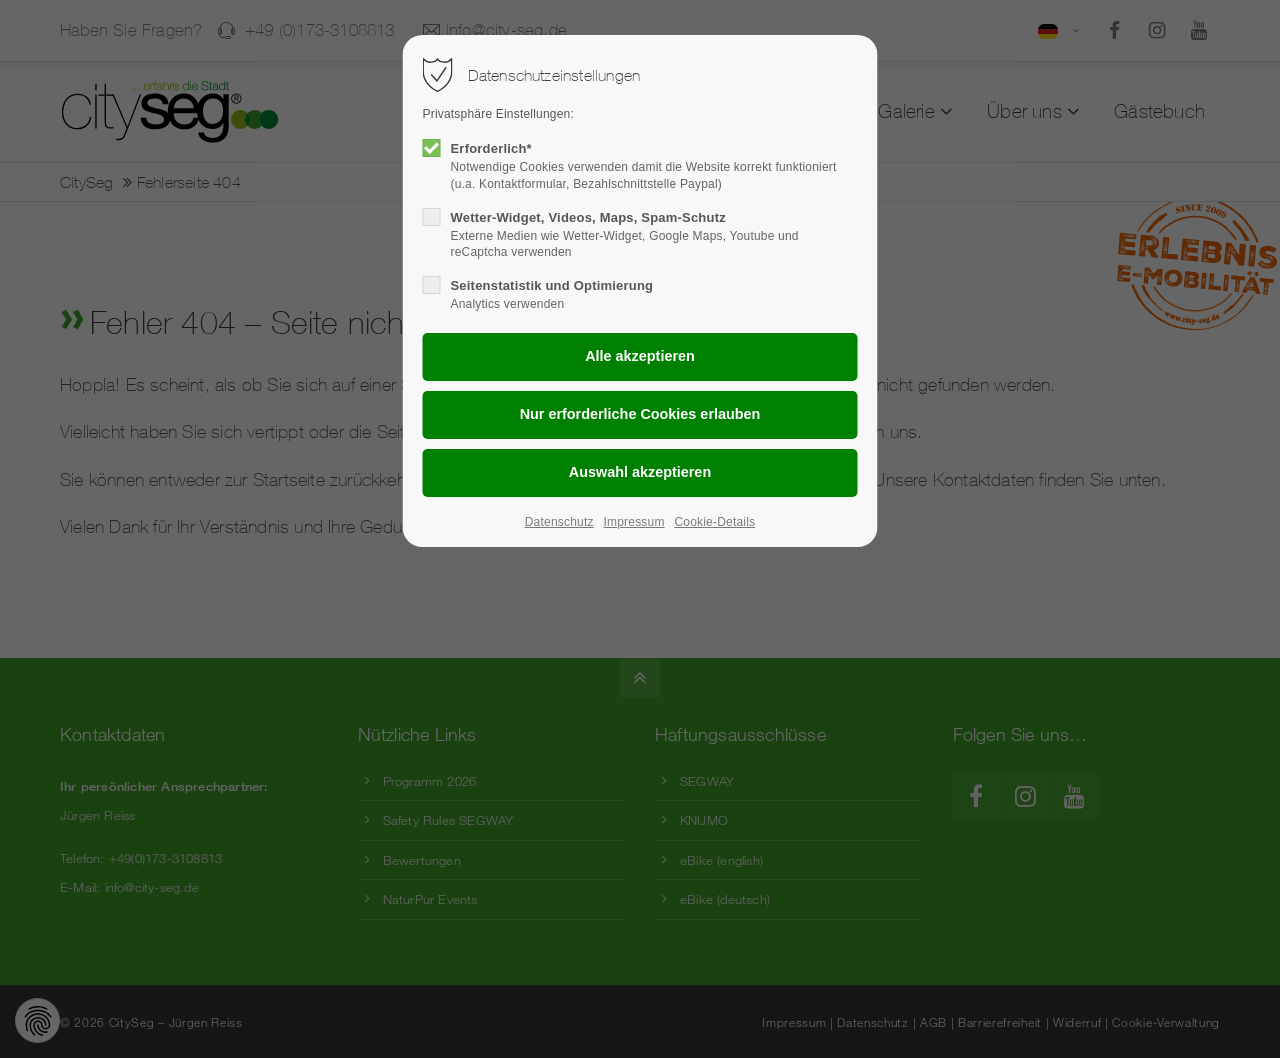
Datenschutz (559, 522)
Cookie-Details (714, 522)
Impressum (633, 522)
